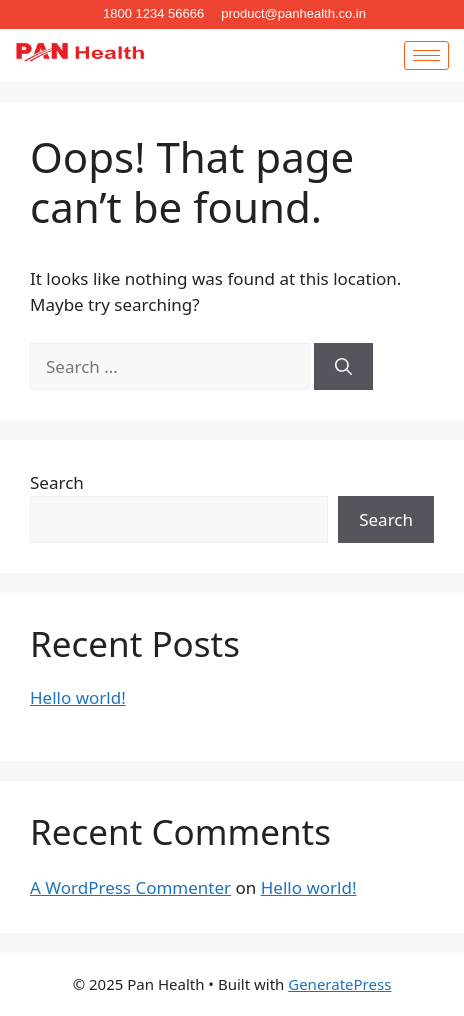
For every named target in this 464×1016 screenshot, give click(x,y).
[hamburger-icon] (426, 55)
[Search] (343, 367)
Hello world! (78, 697)
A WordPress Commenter (130, 887)
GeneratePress (339, 984)
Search (57, 482)
